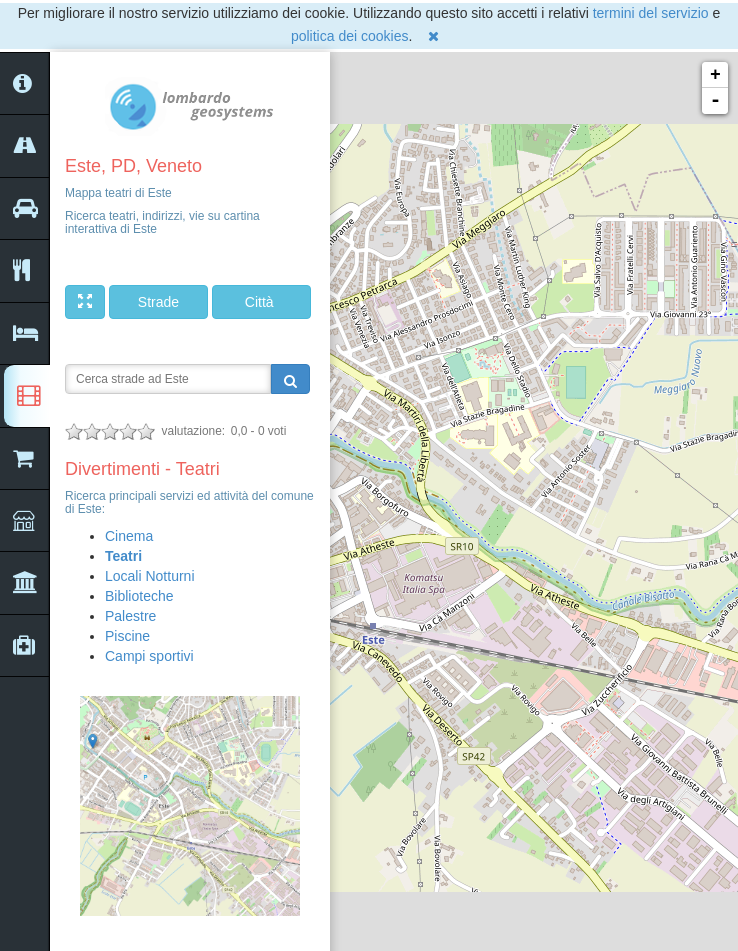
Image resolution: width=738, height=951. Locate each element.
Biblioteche (139, 596)
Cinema (129, 536)
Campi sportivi (149, 656)
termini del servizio (651, 13)
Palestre (130, 616)
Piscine (127, 636)
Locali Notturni (150, 576)
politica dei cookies (350, 36)
